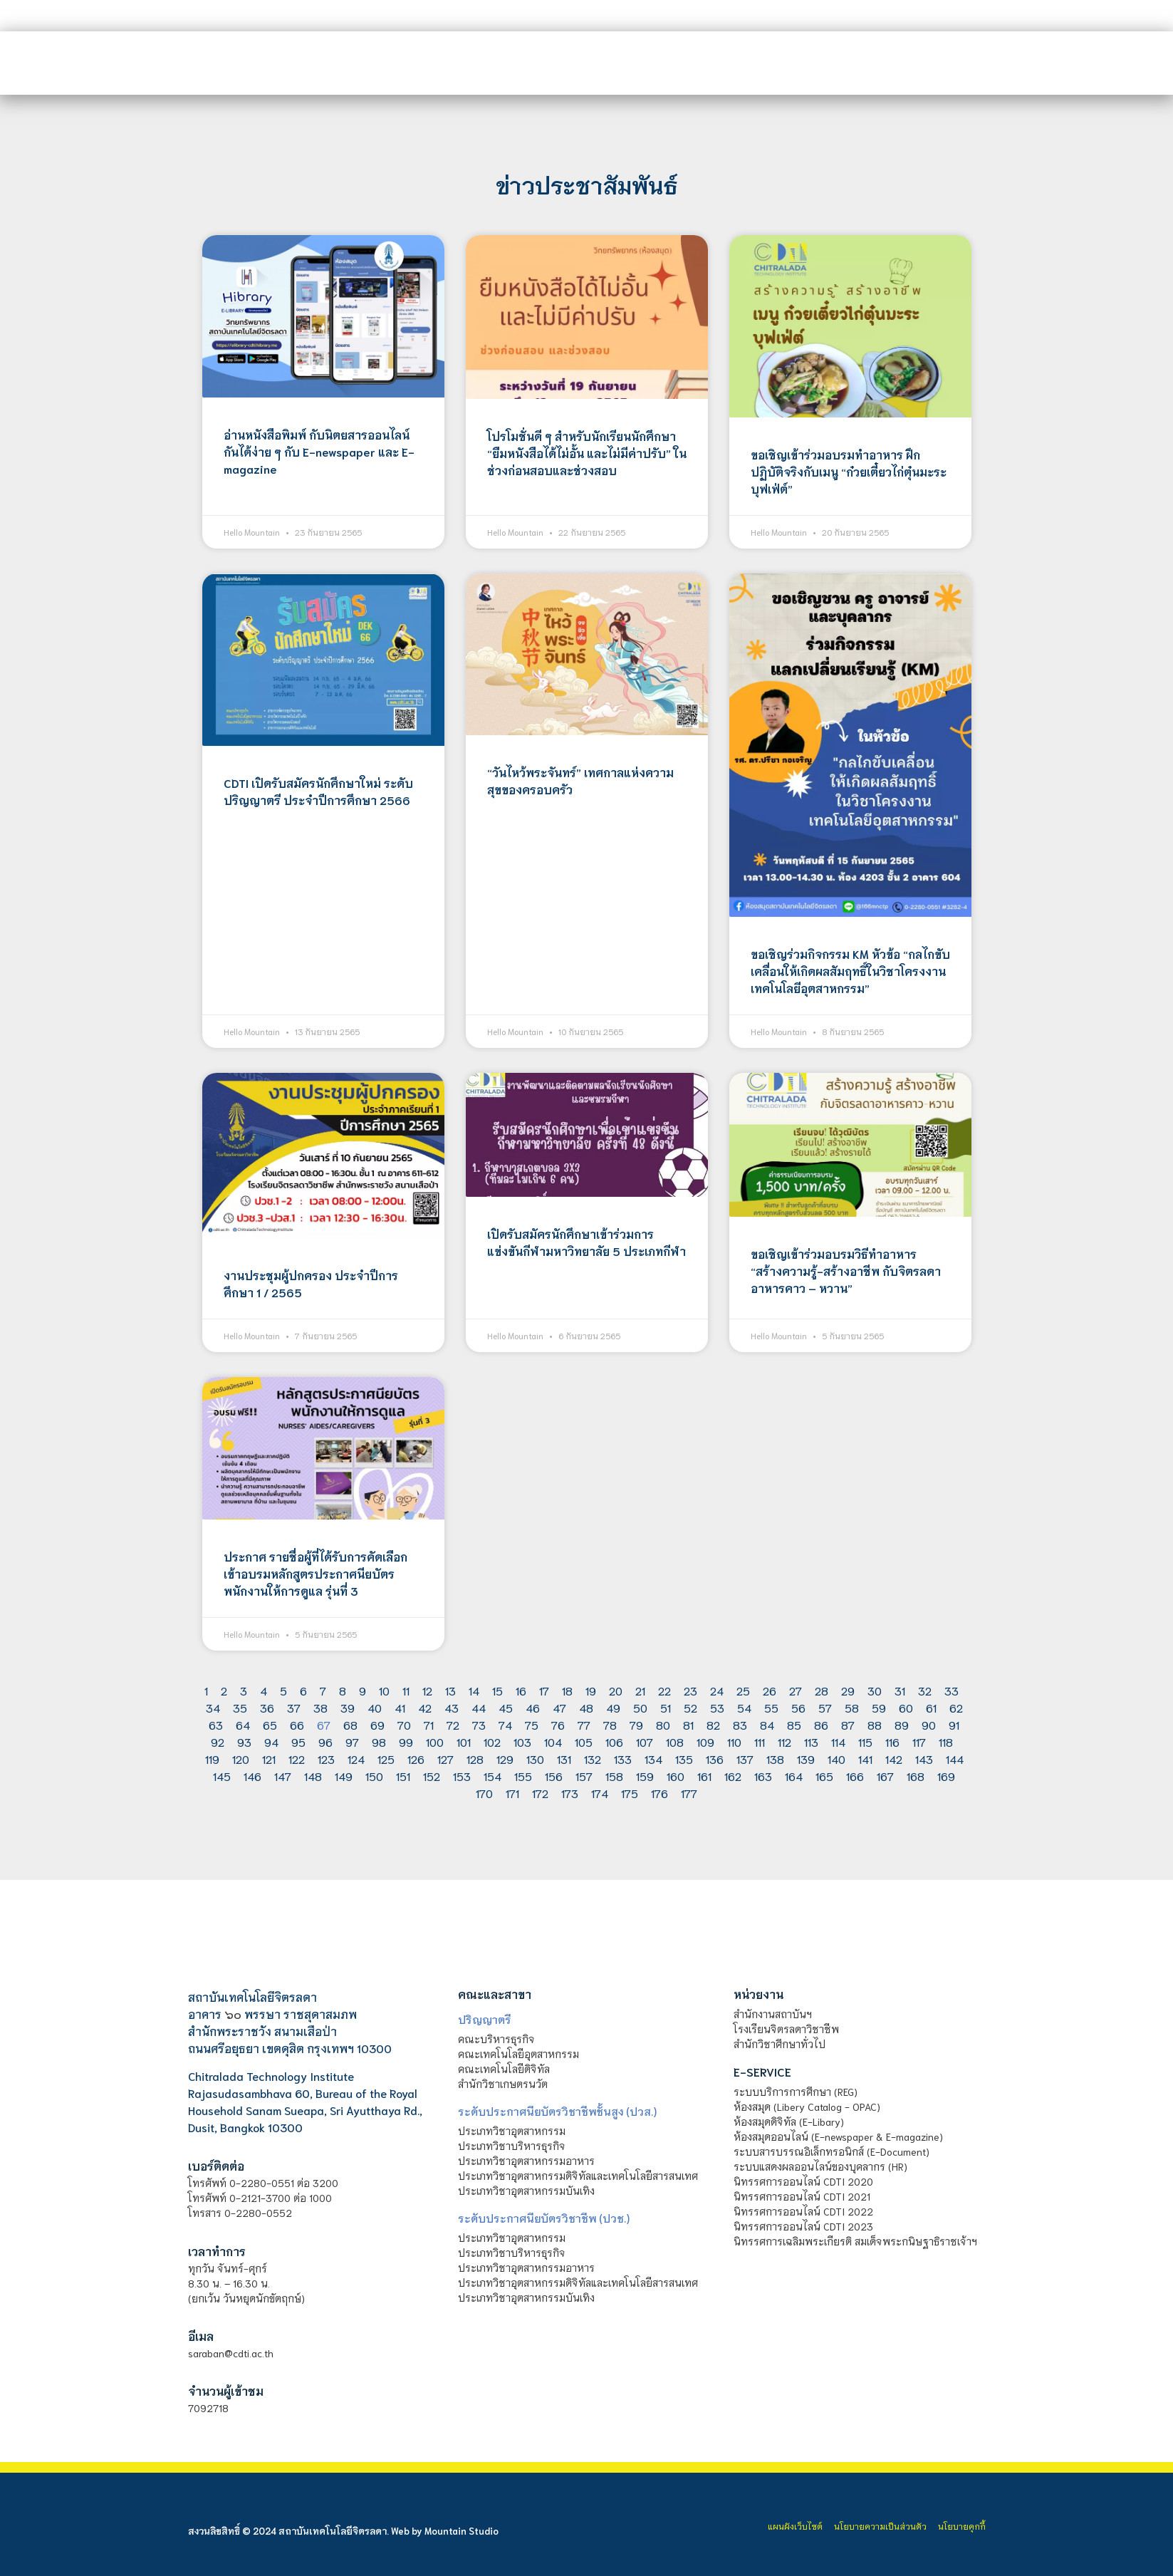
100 (435, 1741)
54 (744, 1707)
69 (377, 1724)
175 (629, 1792)
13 (450, 1690)
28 (821, 1690)
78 (610, 1724)
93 (244, 1741)
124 (356, 1758)
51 (665, 1707)
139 (806, 1758)
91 (954, 1724)
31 (900, 1690)
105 (584, 1741)
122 (296, 1758)
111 (759, 1741)
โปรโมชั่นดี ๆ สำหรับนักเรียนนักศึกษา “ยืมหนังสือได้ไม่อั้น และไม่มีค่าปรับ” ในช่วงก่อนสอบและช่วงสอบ (587, 452)
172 (540, 1792)
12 (427, 1690)
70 (404, 1724)
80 (663, 1724)
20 (615, 1690)
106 (614, 1741)
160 (675, 1775)
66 (297, 1724)
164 (794, 1775)
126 (415, 1758)
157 (584, 1775)
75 (531, 1724)
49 (613, 1707)
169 (946, 1775)
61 (931, 1707)
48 (586, 1707)
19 (590, 1690)
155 (523, 1775)
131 (564, 1758)
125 (386, 1758)
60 (906, 1707)
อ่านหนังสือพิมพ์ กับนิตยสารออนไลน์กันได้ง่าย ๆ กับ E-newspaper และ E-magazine (319, 451)
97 (352, 1741)
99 (406, 1741)
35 (240, 1707)
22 (664, 1690)
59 (879, 1707)
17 (544, 1690)
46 (533, 1707)
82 (713, 1724)
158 (614, 1775)
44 (478, 1707)
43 (451, 1707)
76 (558, 1724)
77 (584, 1724)
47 (559, 1707)
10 (384, 1690)
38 (320, 1707)
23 (690, 1690)
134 (653, 1758)
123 (326, 1758)
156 (554, 1775)
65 (270, 1724)
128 (475, 1758)
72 (453, 1724)
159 (645, 1775)
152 (431, 1775)
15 (497, 1690)
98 (379, 1741)
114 (838, 1741)
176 (659, 1792)
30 (874, 1690)
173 (569, 1792)
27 (795, 1690)
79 (636, 1724)
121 (269, 1758)
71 (429, 1724)
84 (767, 1724)
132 (592, 1758)
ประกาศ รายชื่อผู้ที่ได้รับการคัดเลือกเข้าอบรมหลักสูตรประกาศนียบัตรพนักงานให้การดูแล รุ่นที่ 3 (315, 1573)
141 (865, 1758)
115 (865, 1741)
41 (400, 1707)
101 (464, 1741)
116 (892, 1741)
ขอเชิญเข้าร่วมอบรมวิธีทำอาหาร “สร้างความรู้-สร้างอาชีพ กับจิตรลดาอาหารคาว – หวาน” (846, 1270)
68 (350, 1724)
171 (512, 1792)
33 (951, 1690)
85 (794, 1724)
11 (406, 1690)
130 (535, 1758)
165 (824, 1775)
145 (222, 1775)
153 (462, 1775)
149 (344, 1775)
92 (217, 1741)
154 (492, 1775)
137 (745, 1758)
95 (298, 1741)
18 (567, 1690)
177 (689, 1792)
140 (836, 1758)
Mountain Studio (461, 2531)
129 (504, 1758)
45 (506, 1707)
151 (403, 1775)
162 (732, 1775)
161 (704, 1775)
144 (955, 1758)
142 (893, 1758)
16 (521, 1690)
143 (924, 1758)
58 (852, 1707)
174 (599, 1792)
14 (474, 1690)
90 (929, 1724)
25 (743, 1690)
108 (675, 1741)
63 (216, 1724)
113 (811, 1741)
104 (553, 1741)
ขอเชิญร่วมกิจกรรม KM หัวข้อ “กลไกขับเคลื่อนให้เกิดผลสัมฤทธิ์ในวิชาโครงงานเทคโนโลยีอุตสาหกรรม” (850, 970)
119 (212, 1758)
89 (902, 1724)
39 (347, 1707)
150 (374, 1775)
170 (484, 1792)
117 (919, 1741)
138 (775, 1758)
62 (956, 1707)
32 (925, 1690)
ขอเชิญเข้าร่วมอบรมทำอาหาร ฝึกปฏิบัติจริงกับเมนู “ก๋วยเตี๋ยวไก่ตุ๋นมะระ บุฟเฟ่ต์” (849, 471)
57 (825, 1707)
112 (784, 1741)
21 (640, 1690)
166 (855, 1775)
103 (522, 1741)
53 (717, 1707)
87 (848, 1724)
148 (313, 1775)
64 (243, 1724)
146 (252, 1775)
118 (946, 1741)
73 (479, 1724)
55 (771, 1707)
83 (740, 1724)
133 (623, 1758)
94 (271, 1741)
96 (325, 1741)
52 (690, 1707)
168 (915, 1775)
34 (213, 1707)
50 (640, 1707)
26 (769, 1690)
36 (267, 1707)
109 (705, 1741)
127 (445, 1758)
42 (425, 1707)
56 (798, 1707)
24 (717, 1690)
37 (294, 1707)
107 (644, 1741)
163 (763, 1775)
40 (374, 1707)
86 (821, 1724)
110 (734, 1741)
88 (874, 1724)
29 (848, 1690)
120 (240, 1758)
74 (505, 1724)
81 (688, 1724)
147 (282, 1775)
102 (492, 1741)
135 (684, 1758)
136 (715, 1758)
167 (885, 1775)
